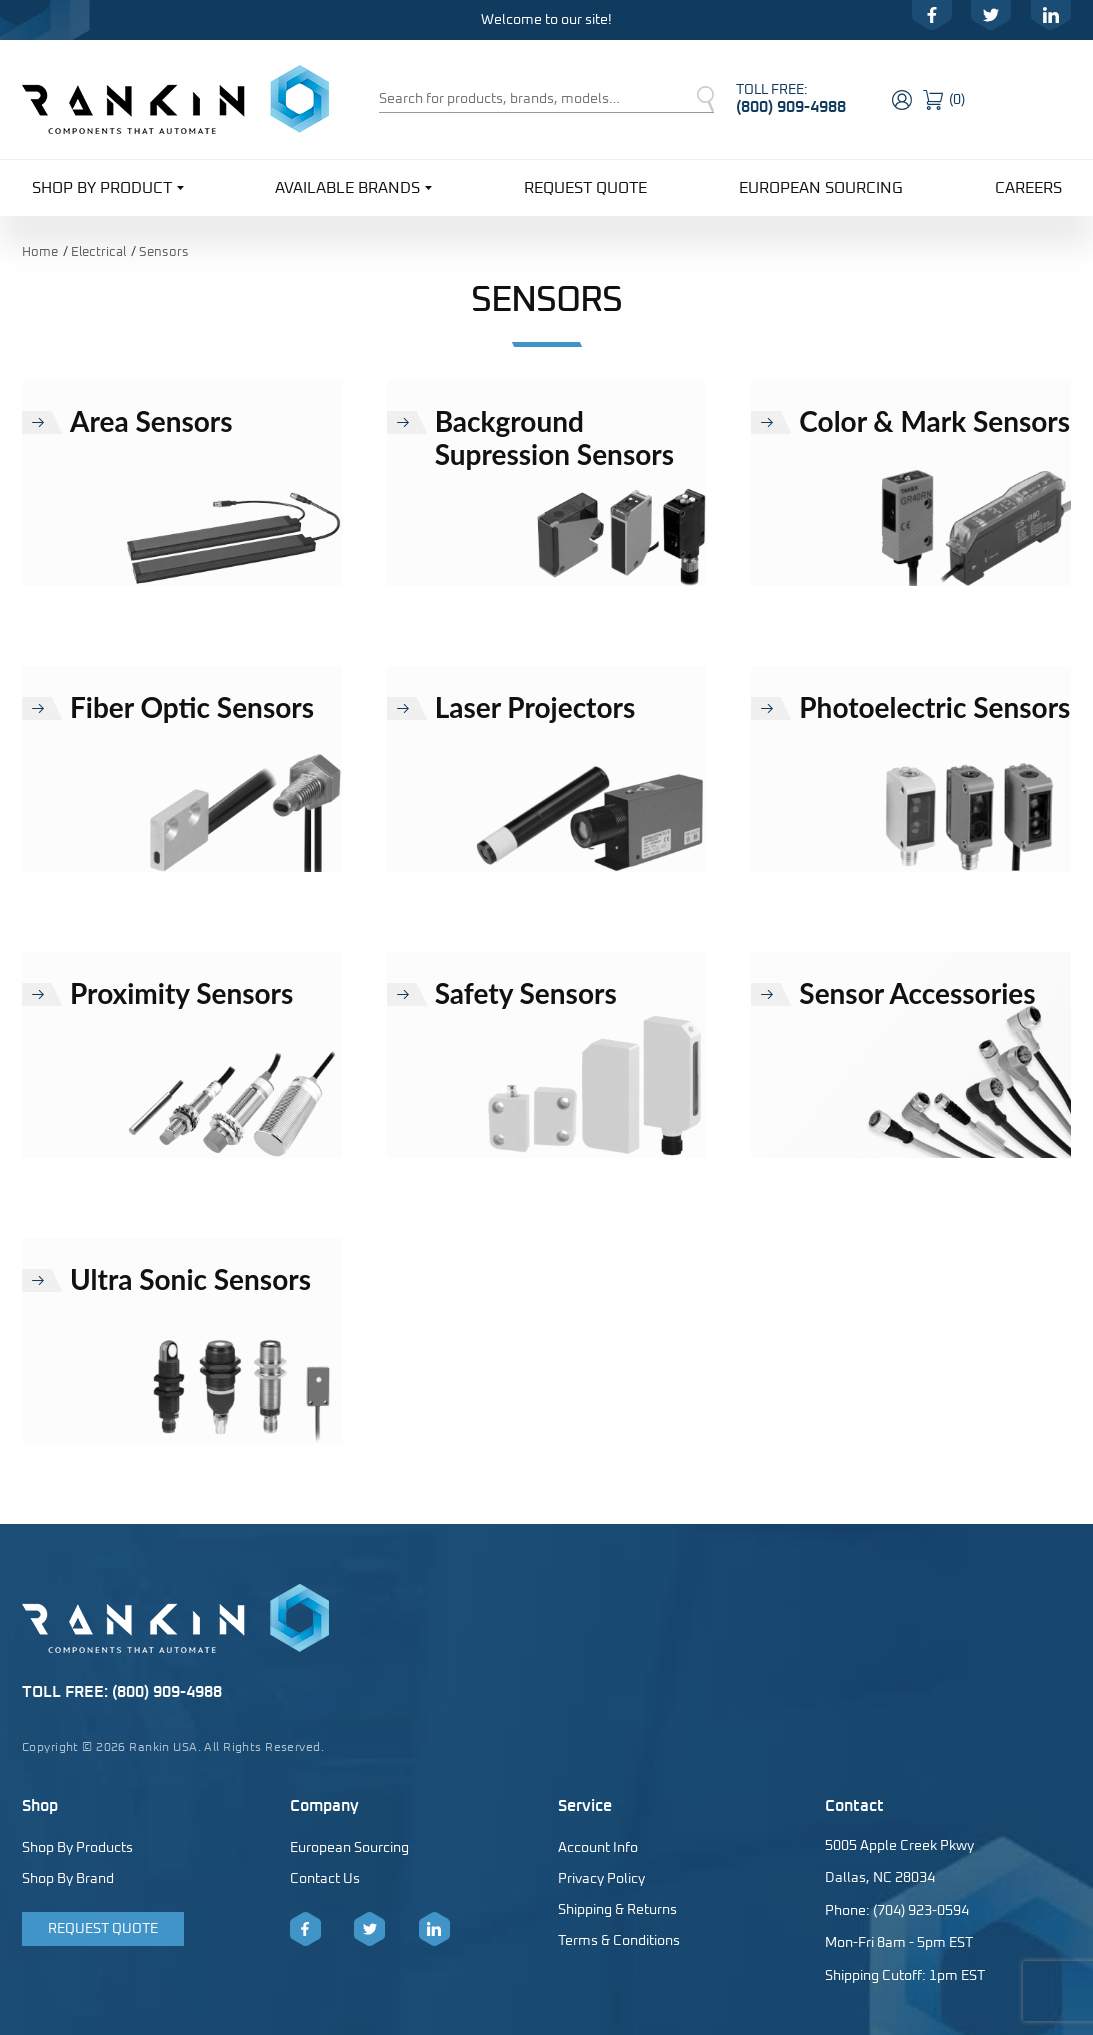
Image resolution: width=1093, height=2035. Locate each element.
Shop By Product (108, 186)
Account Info (598, 1848)
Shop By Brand (68, 1879)
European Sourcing (821, 188)
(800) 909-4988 (791, 107)
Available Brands (353, 186)
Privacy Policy (601, 1879)
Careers (1028, 188)
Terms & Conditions (619, 1941)
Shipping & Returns (617, 1910)
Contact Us (325, 1879)
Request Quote (585, 188)
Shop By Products (77, 1848)
